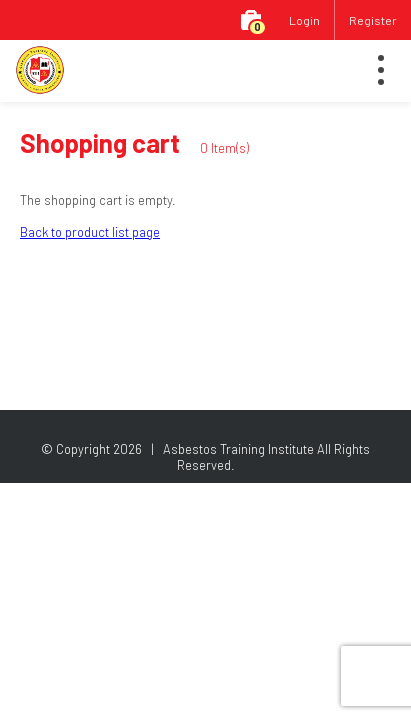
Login (304, 20)
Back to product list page (90, 232)
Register (373, 20)
